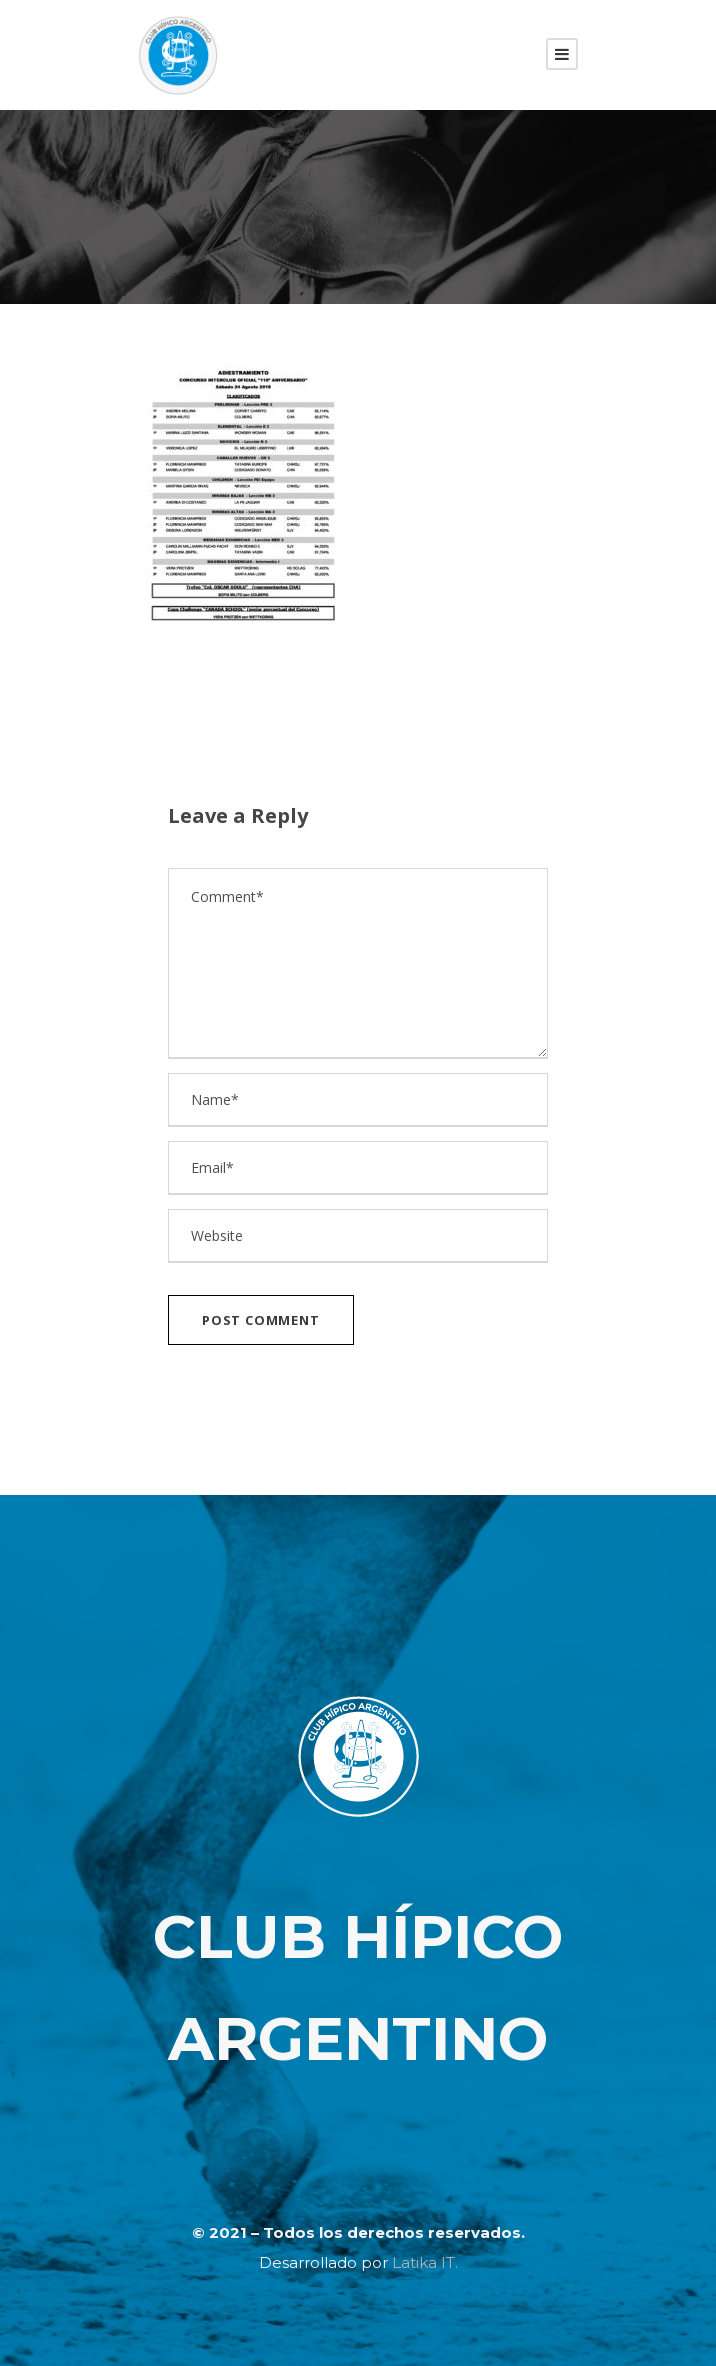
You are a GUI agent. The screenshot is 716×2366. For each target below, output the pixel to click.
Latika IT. (425, 2262)
